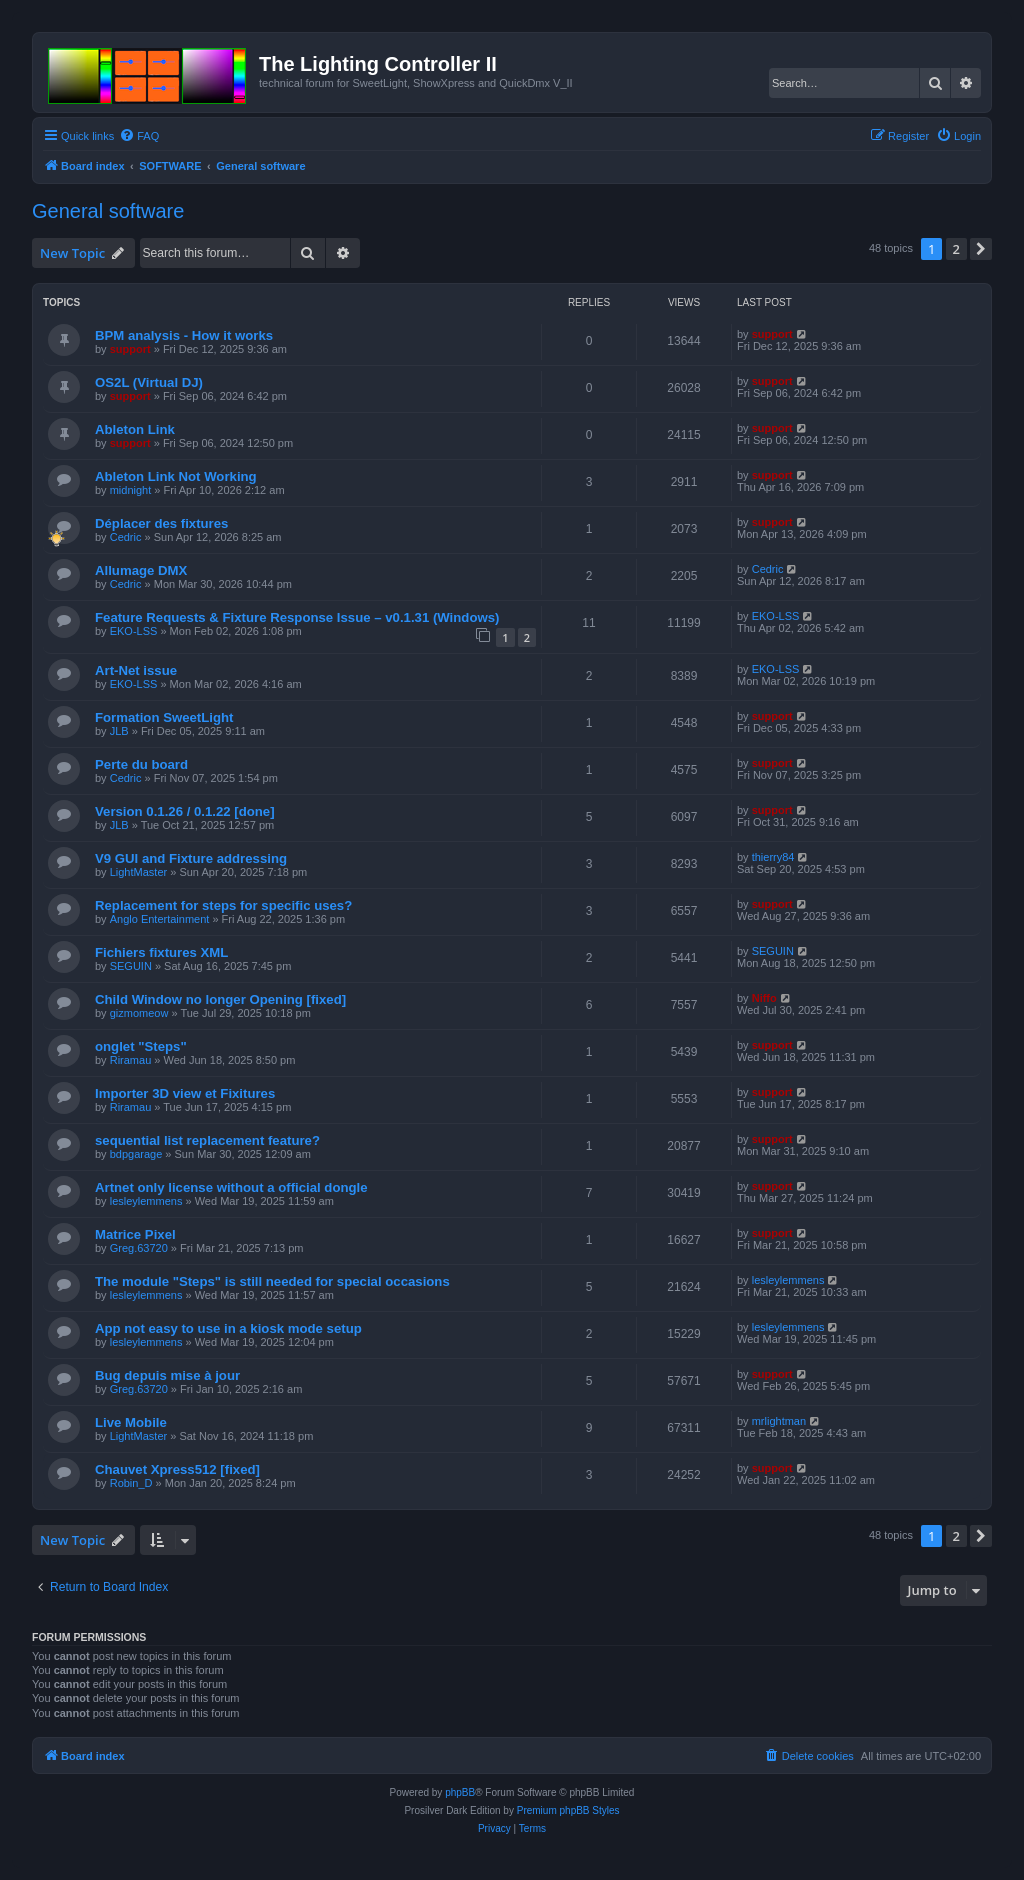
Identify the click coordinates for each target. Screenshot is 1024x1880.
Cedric (126, 537)
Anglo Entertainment (160, 919)
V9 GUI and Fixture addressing (191, 858)
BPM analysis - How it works (184, 335)
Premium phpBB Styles (568, 1810)
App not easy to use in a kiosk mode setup (228, 1328)
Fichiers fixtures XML (161, 952)
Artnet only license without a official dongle (231, 1187)
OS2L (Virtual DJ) (149, 382)
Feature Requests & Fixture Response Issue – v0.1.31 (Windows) (297, 617)
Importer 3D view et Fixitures (185, 1093)
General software (108, 211)
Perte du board (141, 764)
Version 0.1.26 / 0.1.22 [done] (185, 811)
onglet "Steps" (141, 1046)
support (130, 349)
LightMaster (138, 872)
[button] (981, 249)
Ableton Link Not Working (176, 476)
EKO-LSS (134, 631)
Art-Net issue (136, 670)
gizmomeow (139, 1013)
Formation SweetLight (164, 717)
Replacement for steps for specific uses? (223, 905)
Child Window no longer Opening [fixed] (220, 999)
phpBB (460, 1792)
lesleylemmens (146, 1201)
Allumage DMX (141, 570)
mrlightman (779, 1421)
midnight (131, 490)
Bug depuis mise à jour (167, 1375)
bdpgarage (136, 1154)
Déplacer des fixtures (161, 523)
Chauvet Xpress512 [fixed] (177, 1469)
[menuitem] (139, 136)
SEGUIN (131, 966)
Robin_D (131, 1483)
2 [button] (956, 249)
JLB (119, 731)
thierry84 (773, 857)
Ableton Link (135, 429)
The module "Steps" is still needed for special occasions (272, 1281)
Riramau (131, 1060)
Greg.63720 (139, 1248)
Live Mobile (131, 1422)
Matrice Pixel (135, 1234)
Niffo (764, 998)
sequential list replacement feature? (207, 1140)
